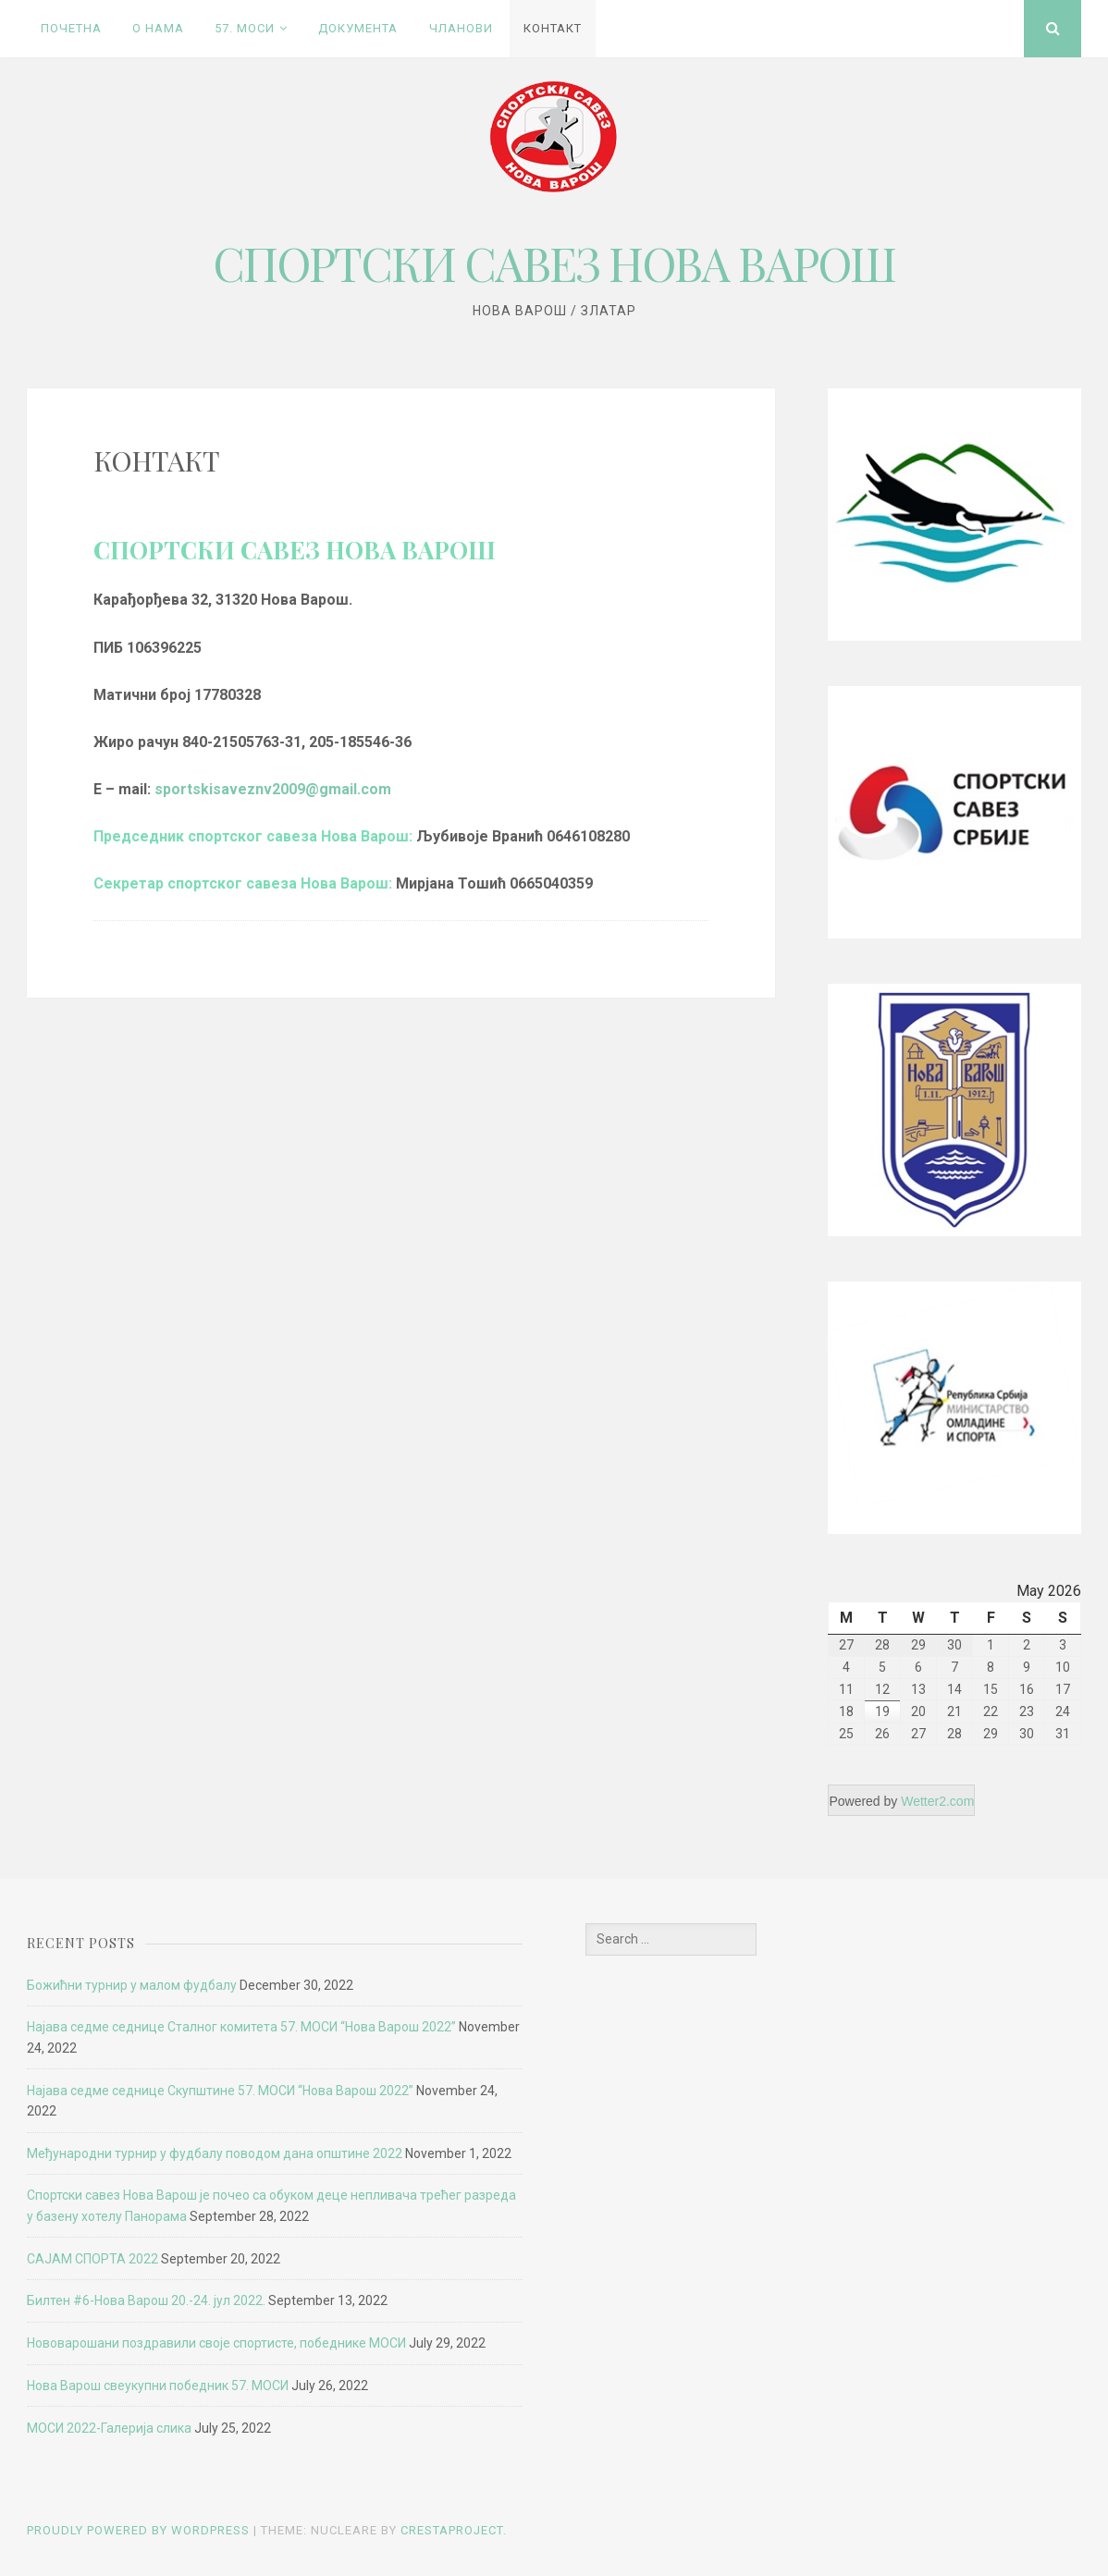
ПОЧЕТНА (71, 28)
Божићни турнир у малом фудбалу (132, 1985)
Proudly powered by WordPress (138, 2530)
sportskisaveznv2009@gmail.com (272, 789)
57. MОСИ (245, 28)
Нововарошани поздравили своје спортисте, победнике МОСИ (216, 2343)
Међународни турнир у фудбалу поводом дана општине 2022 (214, 2153)
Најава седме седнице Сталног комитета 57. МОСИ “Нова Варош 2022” (241, 2026)
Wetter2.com (937, 1801)
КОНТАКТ (552, 28)
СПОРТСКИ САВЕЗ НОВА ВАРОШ (554, 263)
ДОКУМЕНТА (358, 28)
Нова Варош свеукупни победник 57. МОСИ (158, 2385)
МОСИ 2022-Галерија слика (109, 2428)
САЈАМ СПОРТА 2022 (92, 2258)
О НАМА (158, 28)
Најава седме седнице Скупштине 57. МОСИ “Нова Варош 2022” (220, 2090)
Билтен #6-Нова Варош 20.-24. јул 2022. (146, 2300)
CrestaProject (451, 2530)
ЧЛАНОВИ (461, 28)
